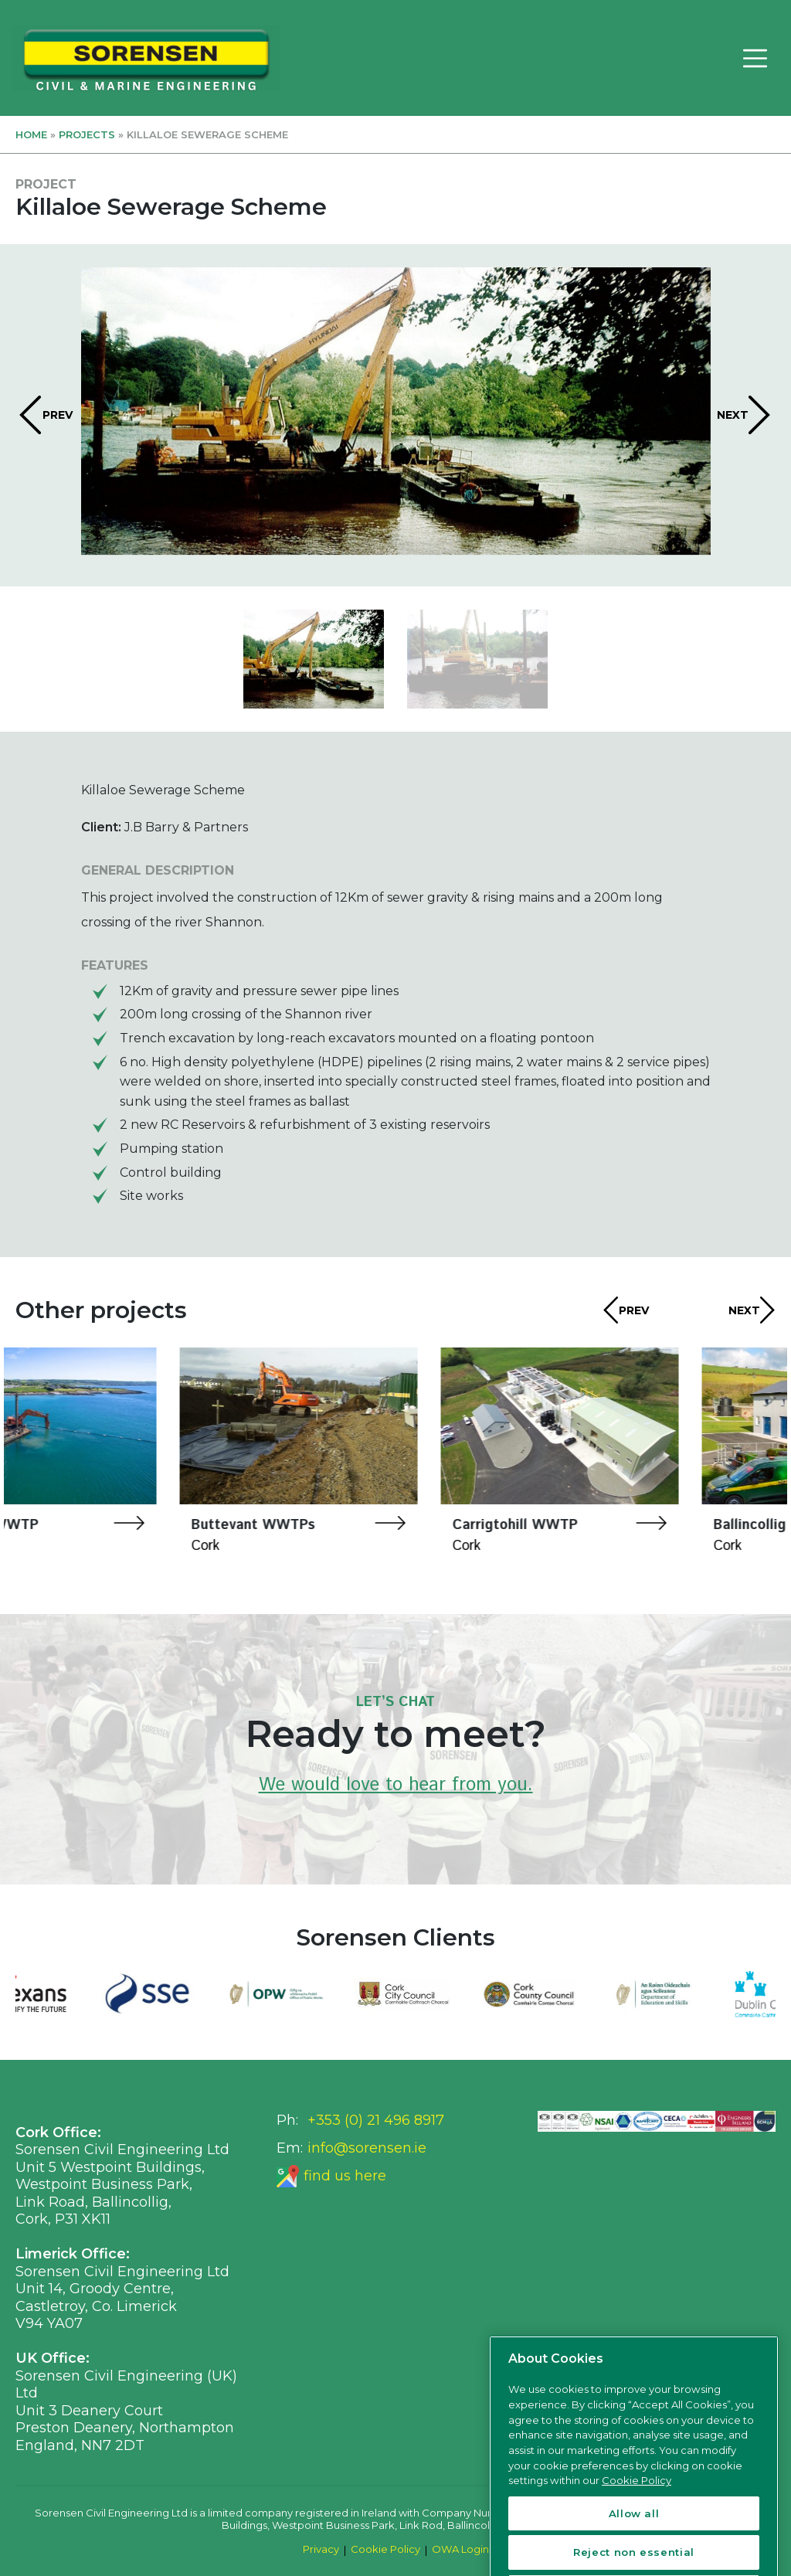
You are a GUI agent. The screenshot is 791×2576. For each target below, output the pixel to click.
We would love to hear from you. (396, 1785)
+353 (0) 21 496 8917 (375, 2120)
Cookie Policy (385, 2549)
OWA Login (460, 2549)
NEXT (733, 415)
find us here (345, 2175)
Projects (87, 134)
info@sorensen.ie (366, 2147)
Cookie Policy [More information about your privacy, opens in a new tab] (636, 2538)
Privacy (321, 2549)
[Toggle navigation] (755, 58)
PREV (57, 415)
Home (31, 134)
